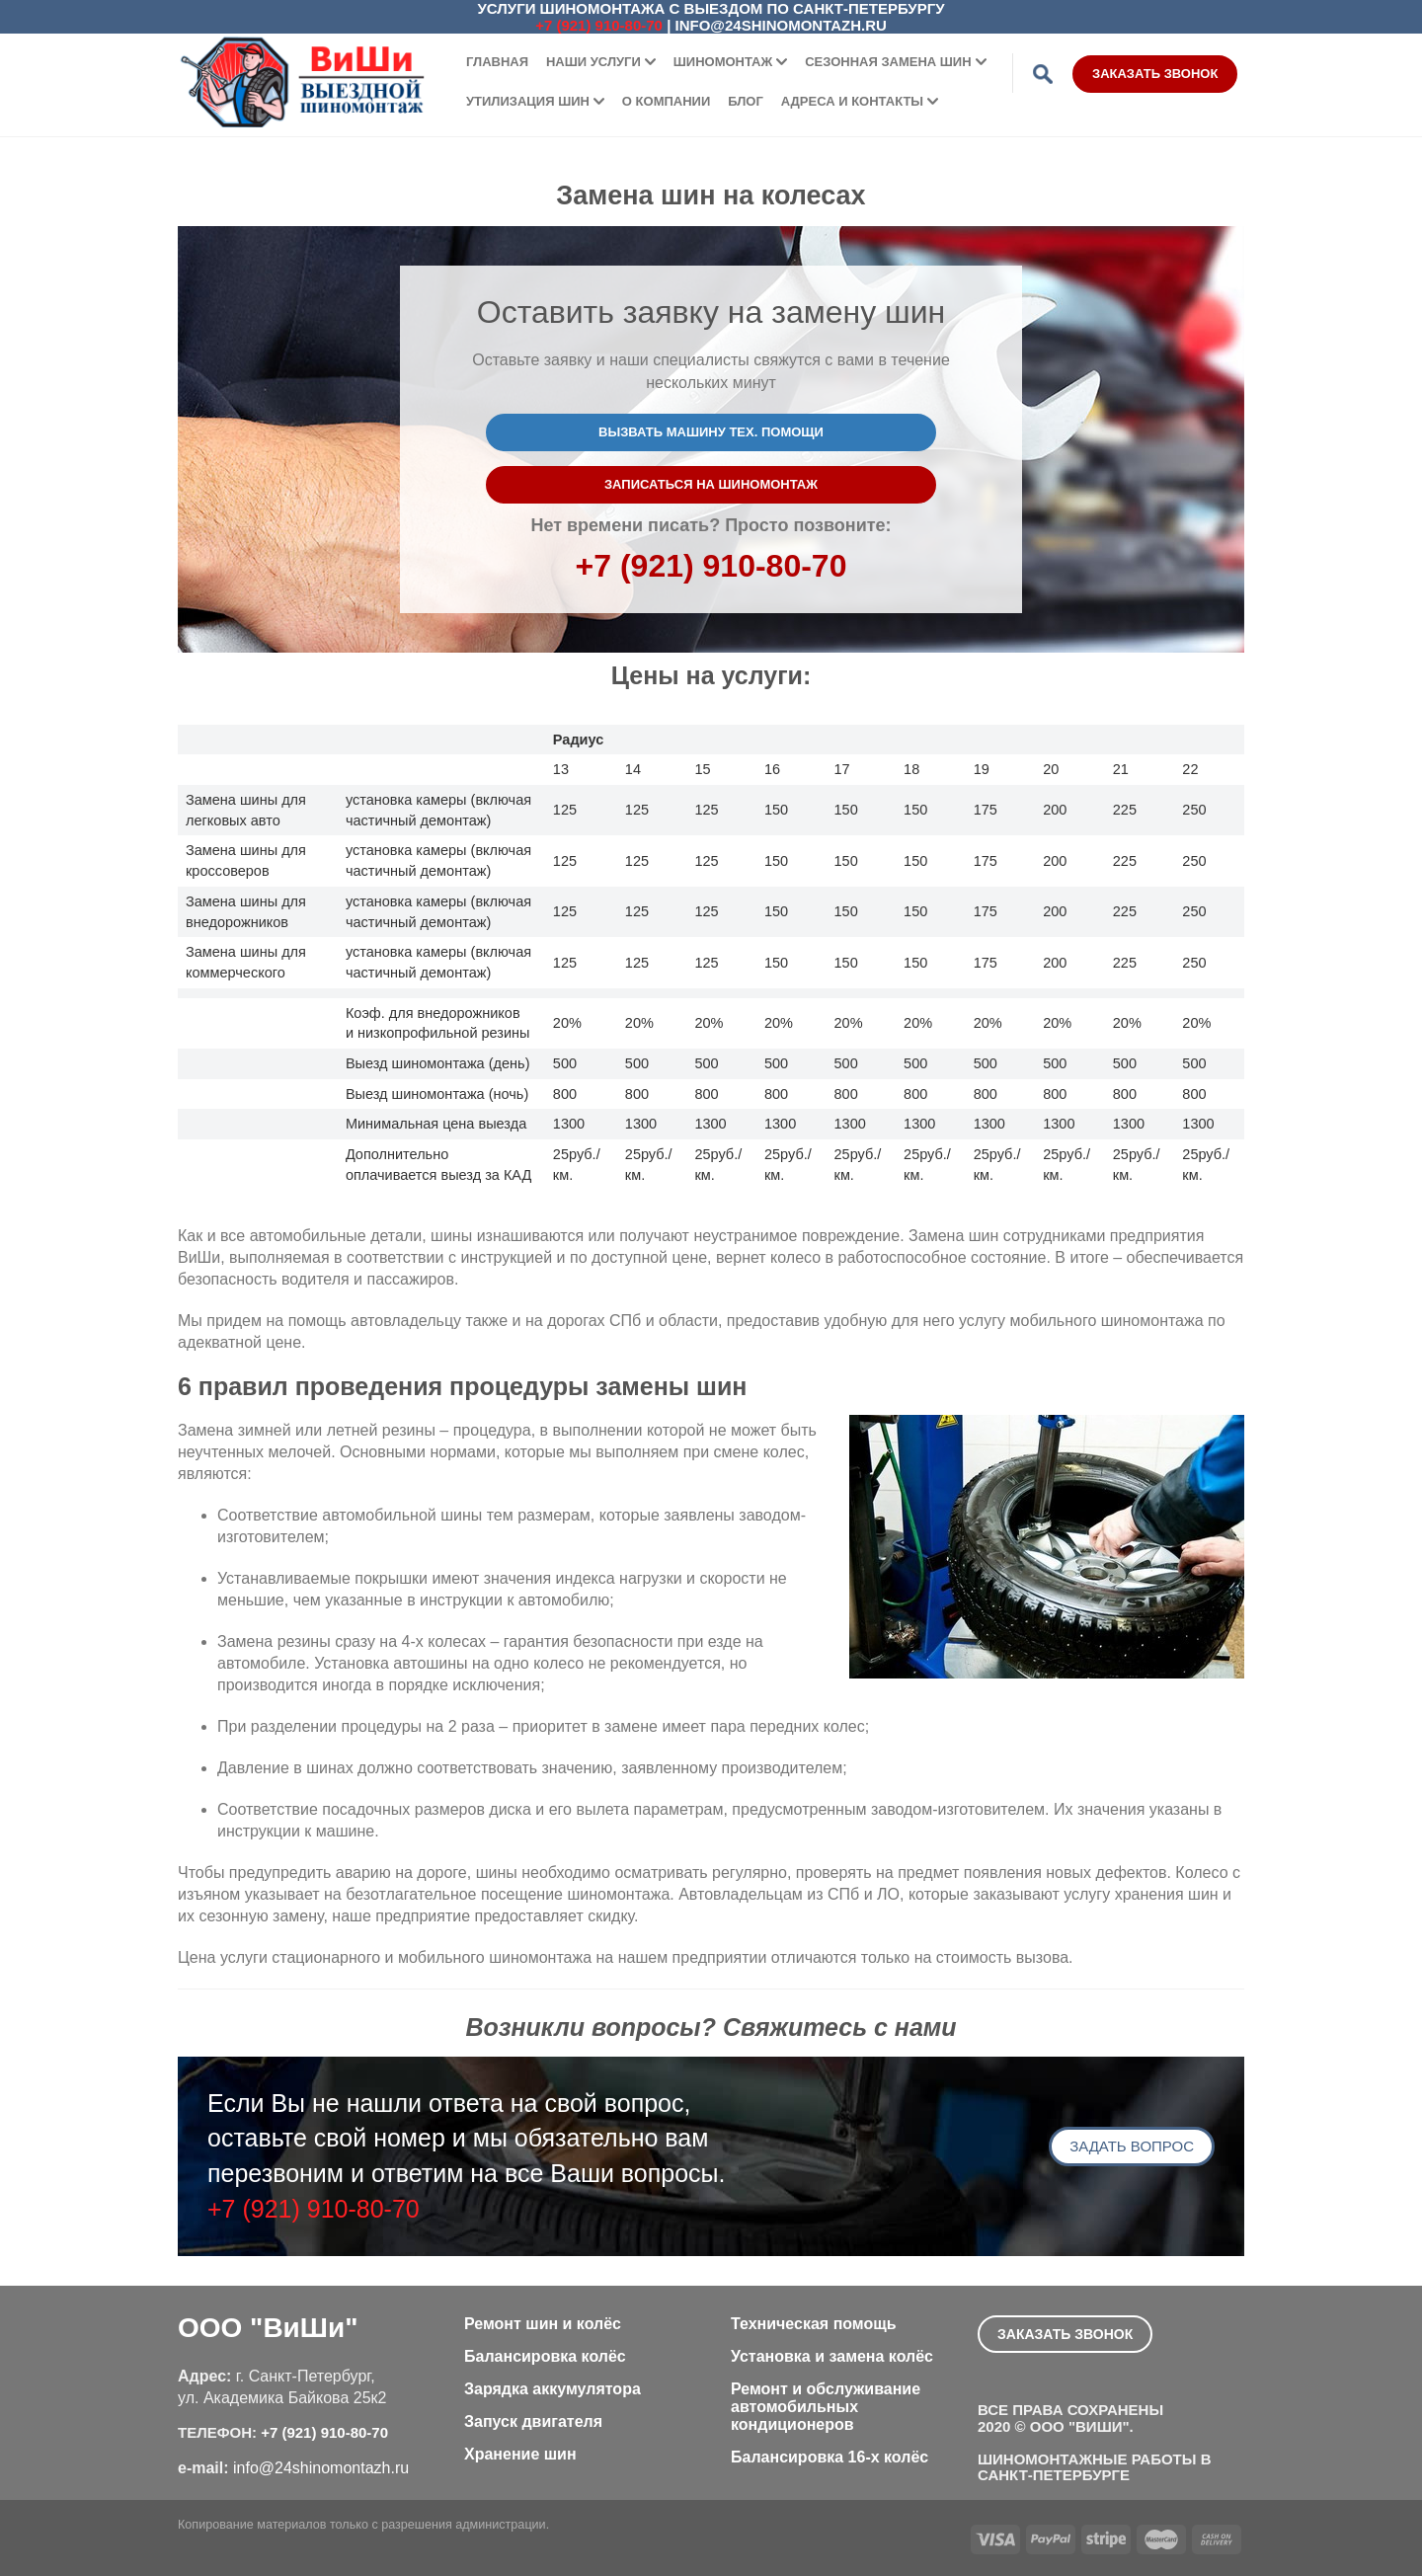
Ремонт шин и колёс (542, 2323)
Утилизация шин (528, 101)
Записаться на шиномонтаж (711, 484)
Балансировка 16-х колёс (829, 2457)
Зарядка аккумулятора (552, 2389)
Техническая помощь (814, 2323)
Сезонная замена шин (888, 61)
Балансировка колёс (545, 2356)
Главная (497, 61)
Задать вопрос (1131, 2146)
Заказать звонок (1155, 73)
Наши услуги (593, 61)
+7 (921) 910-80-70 (599, 25)
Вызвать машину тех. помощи (711, 432)
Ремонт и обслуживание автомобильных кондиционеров (825, 2407)
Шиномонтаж (723, 61)
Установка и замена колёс (832, 2356)
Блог (745, 101)
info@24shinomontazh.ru (781, 25)
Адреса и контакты (852, 101)
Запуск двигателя (533, 2421)
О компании (666, 101)
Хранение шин (520, 2454)
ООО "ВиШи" (267, 2327)
